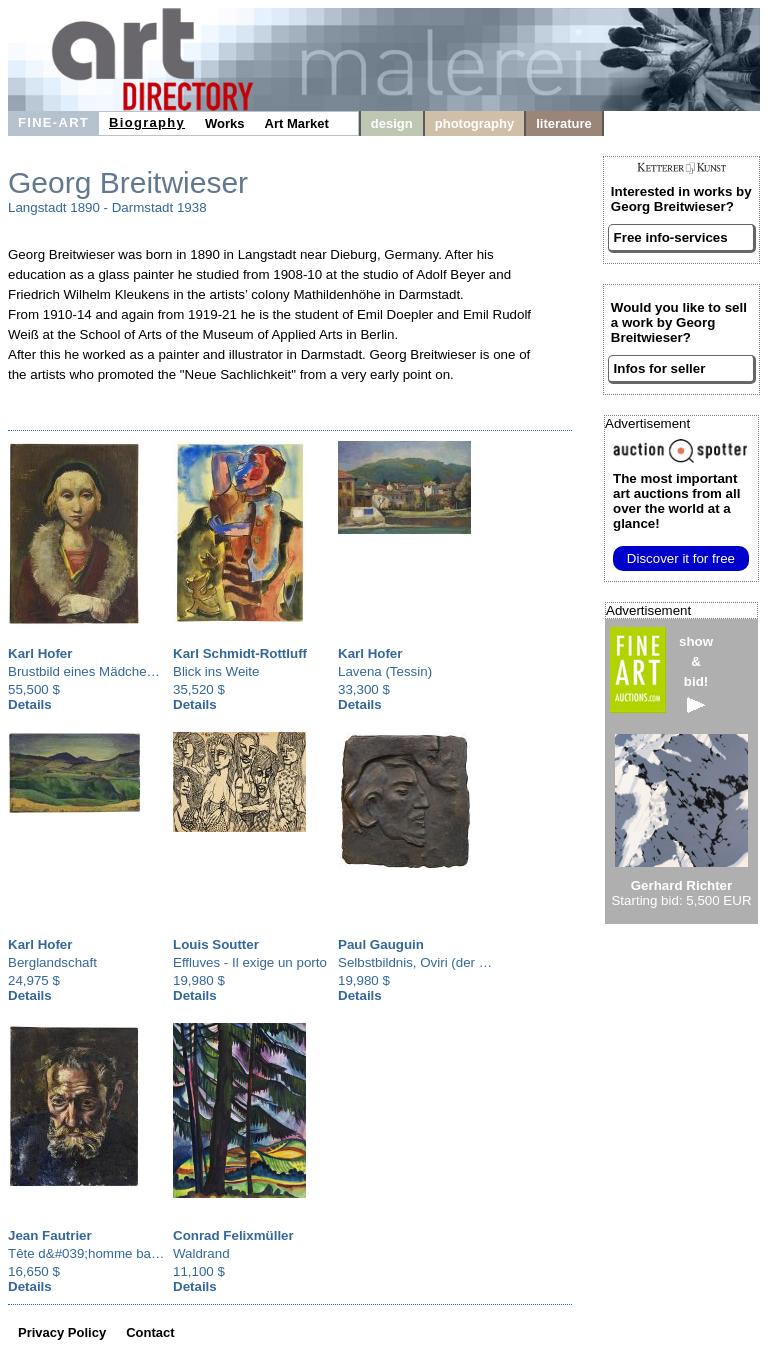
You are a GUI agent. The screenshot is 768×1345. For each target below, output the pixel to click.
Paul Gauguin (381, 944)
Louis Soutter (216, 944)
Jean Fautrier (50, 1235)
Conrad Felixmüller (233, 1235)
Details (30, 704)
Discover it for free (681, 558)
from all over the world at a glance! (676, 501)
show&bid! (696, 673)
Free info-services (671, 237)
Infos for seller (660, 368)
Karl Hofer (40, 653)
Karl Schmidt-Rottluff (240, 653)
